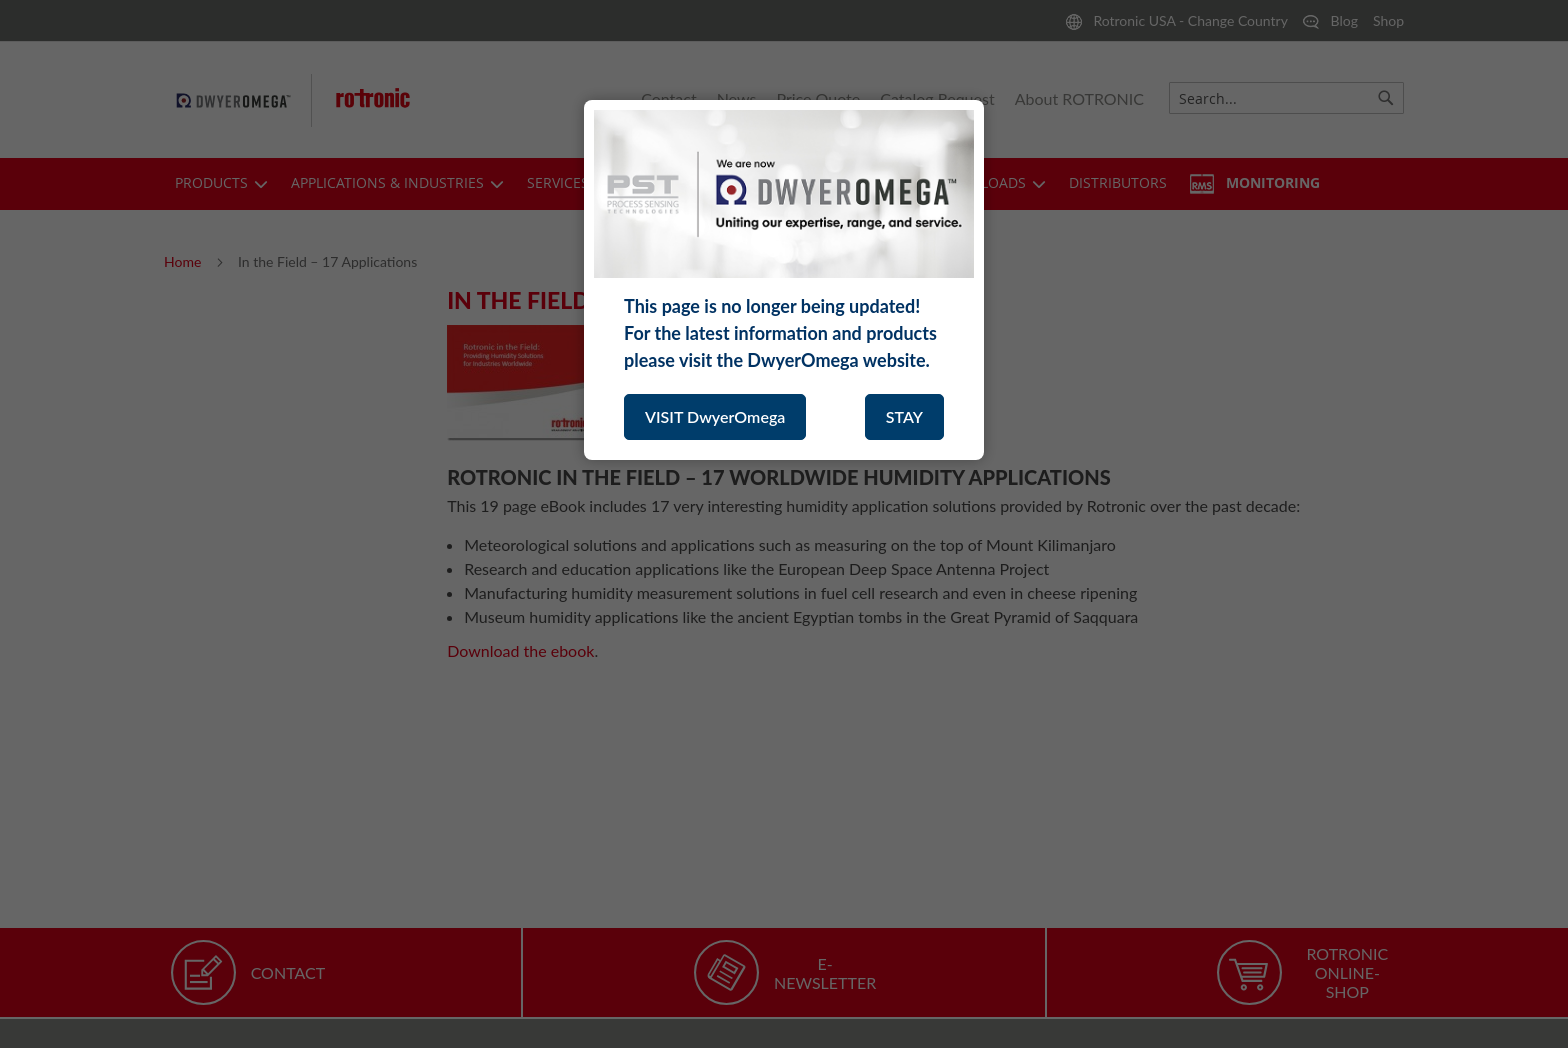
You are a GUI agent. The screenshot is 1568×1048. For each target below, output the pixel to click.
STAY (904, 416)
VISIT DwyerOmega (715, 416)
